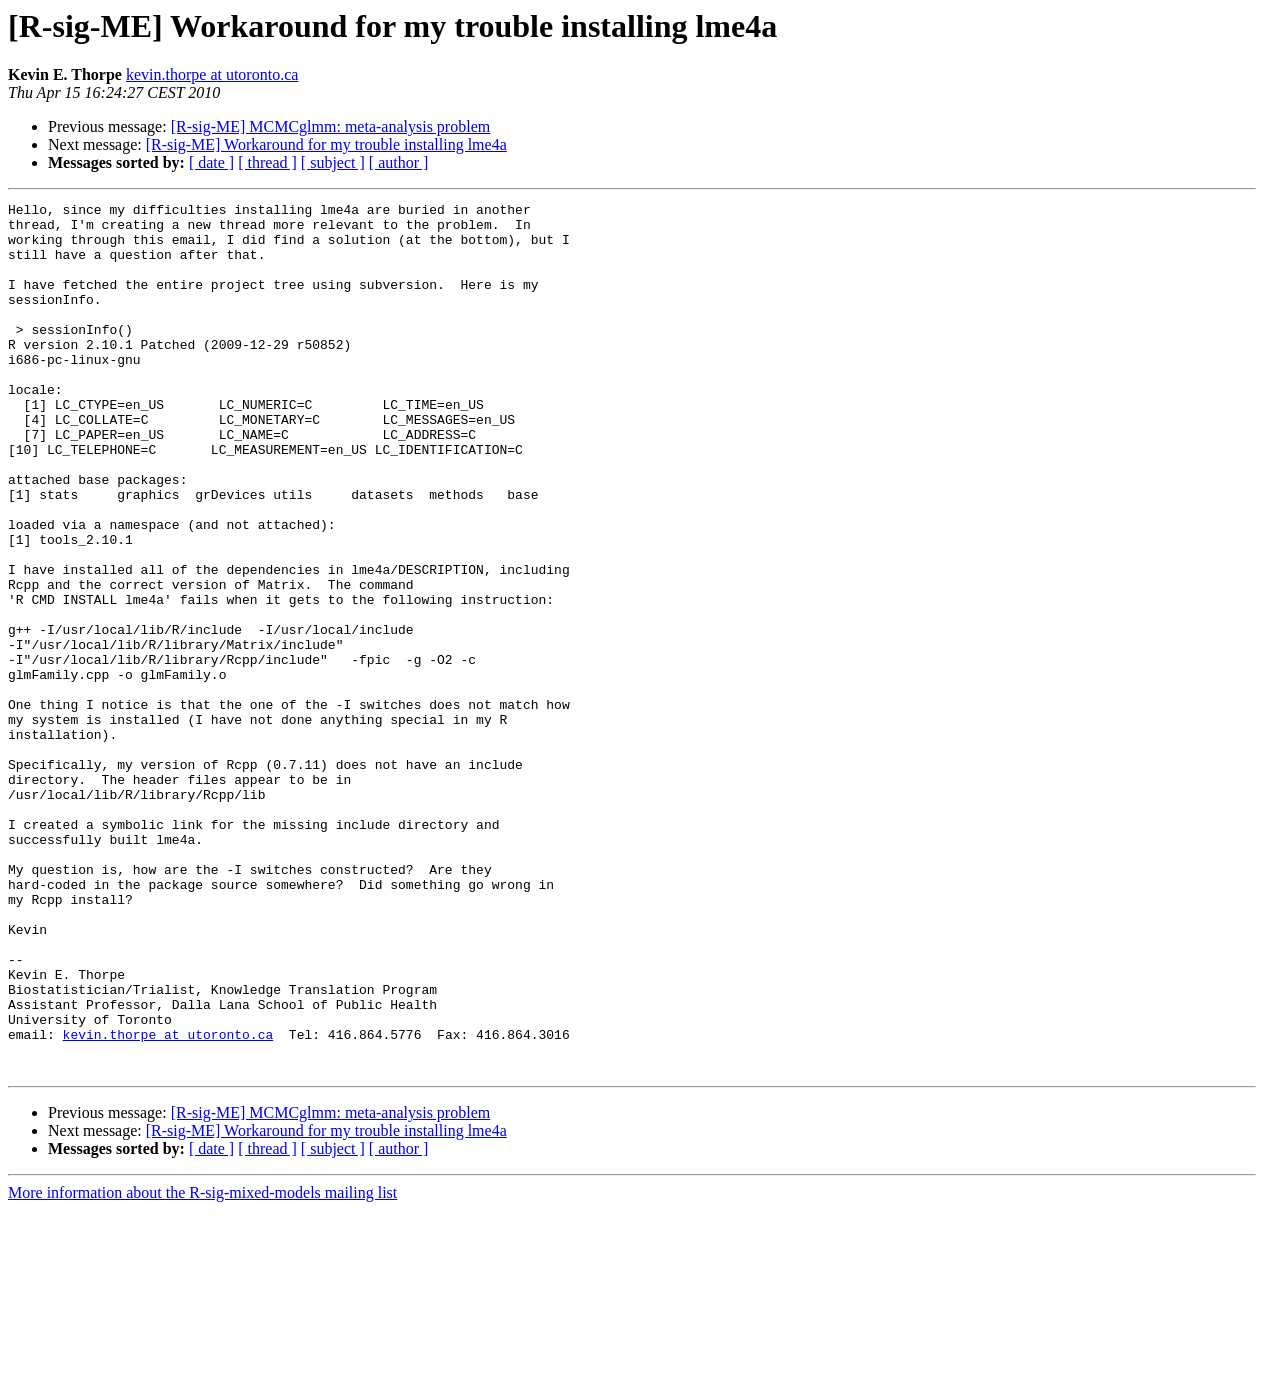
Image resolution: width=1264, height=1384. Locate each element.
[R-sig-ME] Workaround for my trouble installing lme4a (326, 144)
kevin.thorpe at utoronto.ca (212, 74)
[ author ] (399, 162)
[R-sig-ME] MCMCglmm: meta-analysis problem (331, 126)
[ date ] (211, 162)
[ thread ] (267, 162)
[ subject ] (333, 162)
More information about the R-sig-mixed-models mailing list (202, 1366)
